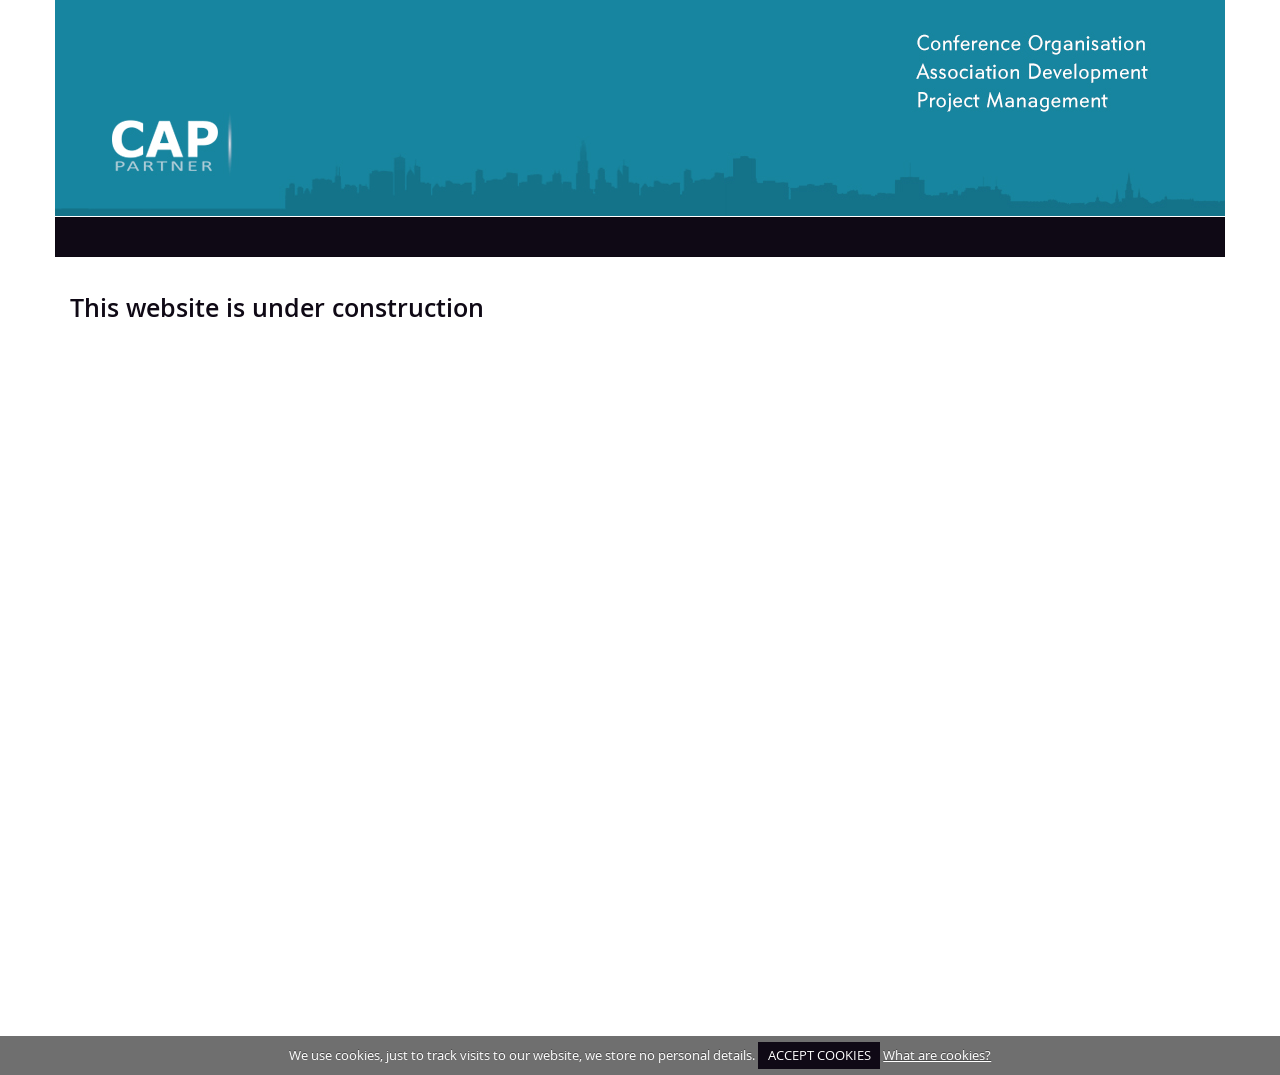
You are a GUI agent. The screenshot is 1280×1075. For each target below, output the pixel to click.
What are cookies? (937, 1055)
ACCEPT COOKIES (819, 1055)
